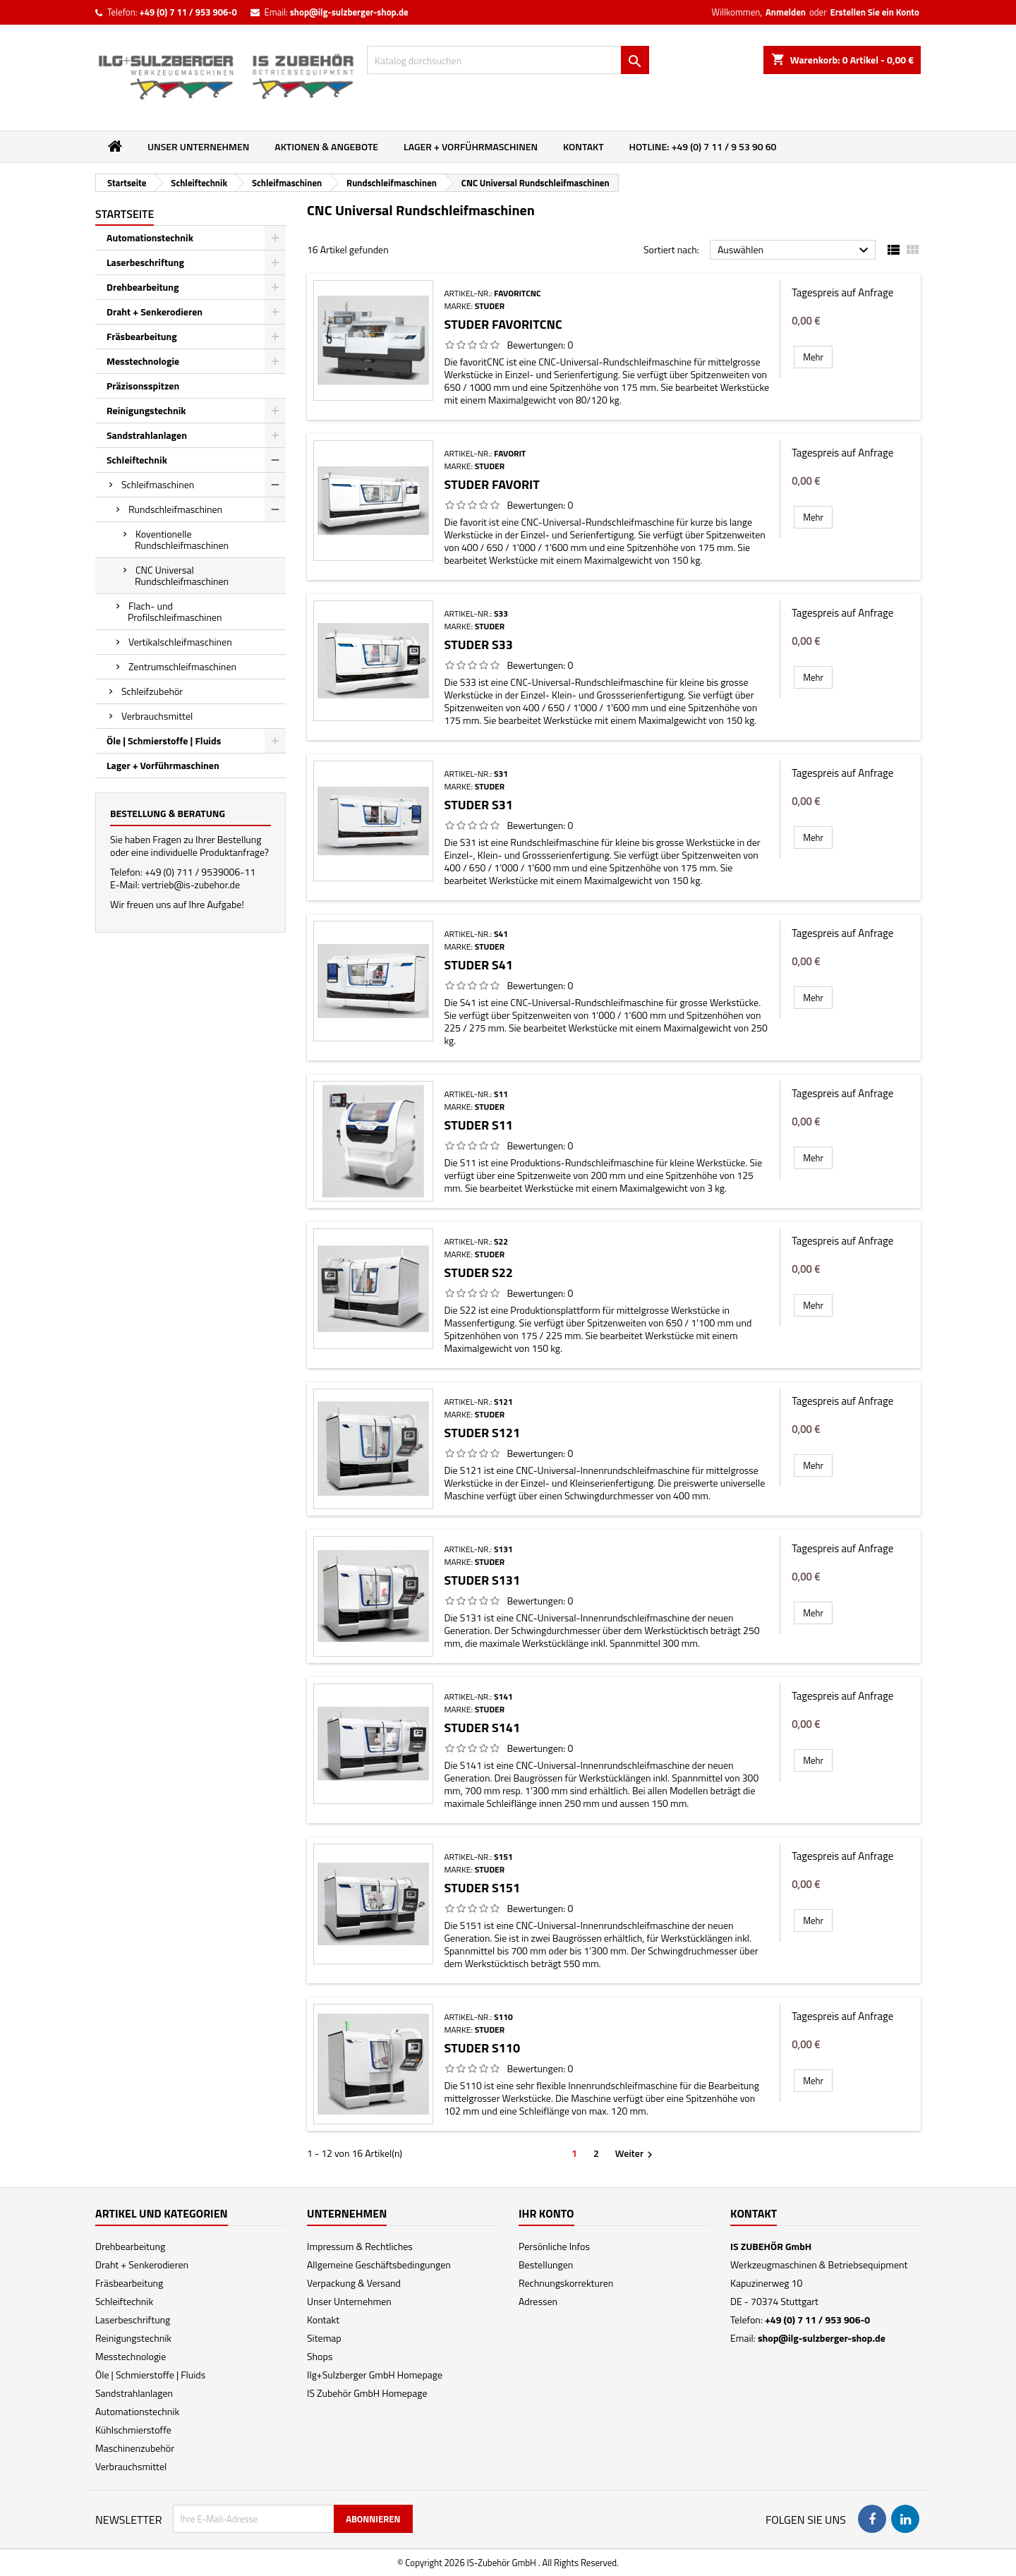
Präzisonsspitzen (143, 385)
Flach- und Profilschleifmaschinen (175, 611)
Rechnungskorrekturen (566, 2282)
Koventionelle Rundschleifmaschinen (182, 539)
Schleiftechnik (137, 459)
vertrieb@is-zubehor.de (191, 884)
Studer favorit (491, 484)
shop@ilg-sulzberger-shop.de (349, 12)
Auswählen (795, 250)
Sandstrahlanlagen (147, 435)
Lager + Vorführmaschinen (471, 146)
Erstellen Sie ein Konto (874, 12)
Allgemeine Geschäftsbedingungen (379, 2264)
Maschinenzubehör (134, 2448)
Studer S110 (482, 2047)
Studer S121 (482, 1432)
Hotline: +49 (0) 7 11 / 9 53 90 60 (703, 146)
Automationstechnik (150, 237)
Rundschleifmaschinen (175, 509)
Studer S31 (478, 804)
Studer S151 (482, 1887)
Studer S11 (478, 1125)
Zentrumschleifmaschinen (182, 666)
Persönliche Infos (554, 2246)
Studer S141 (482, 1727)
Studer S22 (478, 1272)
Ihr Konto (546, 2213)
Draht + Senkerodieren (154, 311)
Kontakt (583, 146)
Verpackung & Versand (354, 2282)
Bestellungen (546, 2264)
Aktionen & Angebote (326, 146)
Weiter (635, 2153)
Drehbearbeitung (143, 286)
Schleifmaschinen (157, 484)
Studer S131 (482, 1580)
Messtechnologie (143, 360)
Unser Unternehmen (198, 146)
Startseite (124, 213)
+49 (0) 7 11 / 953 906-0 (187, 12)
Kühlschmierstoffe (133, 2429)
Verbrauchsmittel (157, 715)
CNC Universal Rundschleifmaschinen (182, 575)
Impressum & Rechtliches (360, 2246)
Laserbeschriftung (145, 262)
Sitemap (324, 2337)
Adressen (538, 2301)
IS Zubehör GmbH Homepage (367, 2392)
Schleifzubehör (152, 691)
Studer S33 (478, 644)
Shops (319, 2356)
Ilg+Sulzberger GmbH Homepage (374, 2374)
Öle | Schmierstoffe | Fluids (164, 740)
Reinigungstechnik (146, 410)
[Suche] (508, 60)
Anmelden (786, 12)
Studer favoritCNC (503, 324)
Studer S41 (478, 964)
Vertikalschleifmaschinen (180, 641)
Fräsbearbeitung (142, 336)
